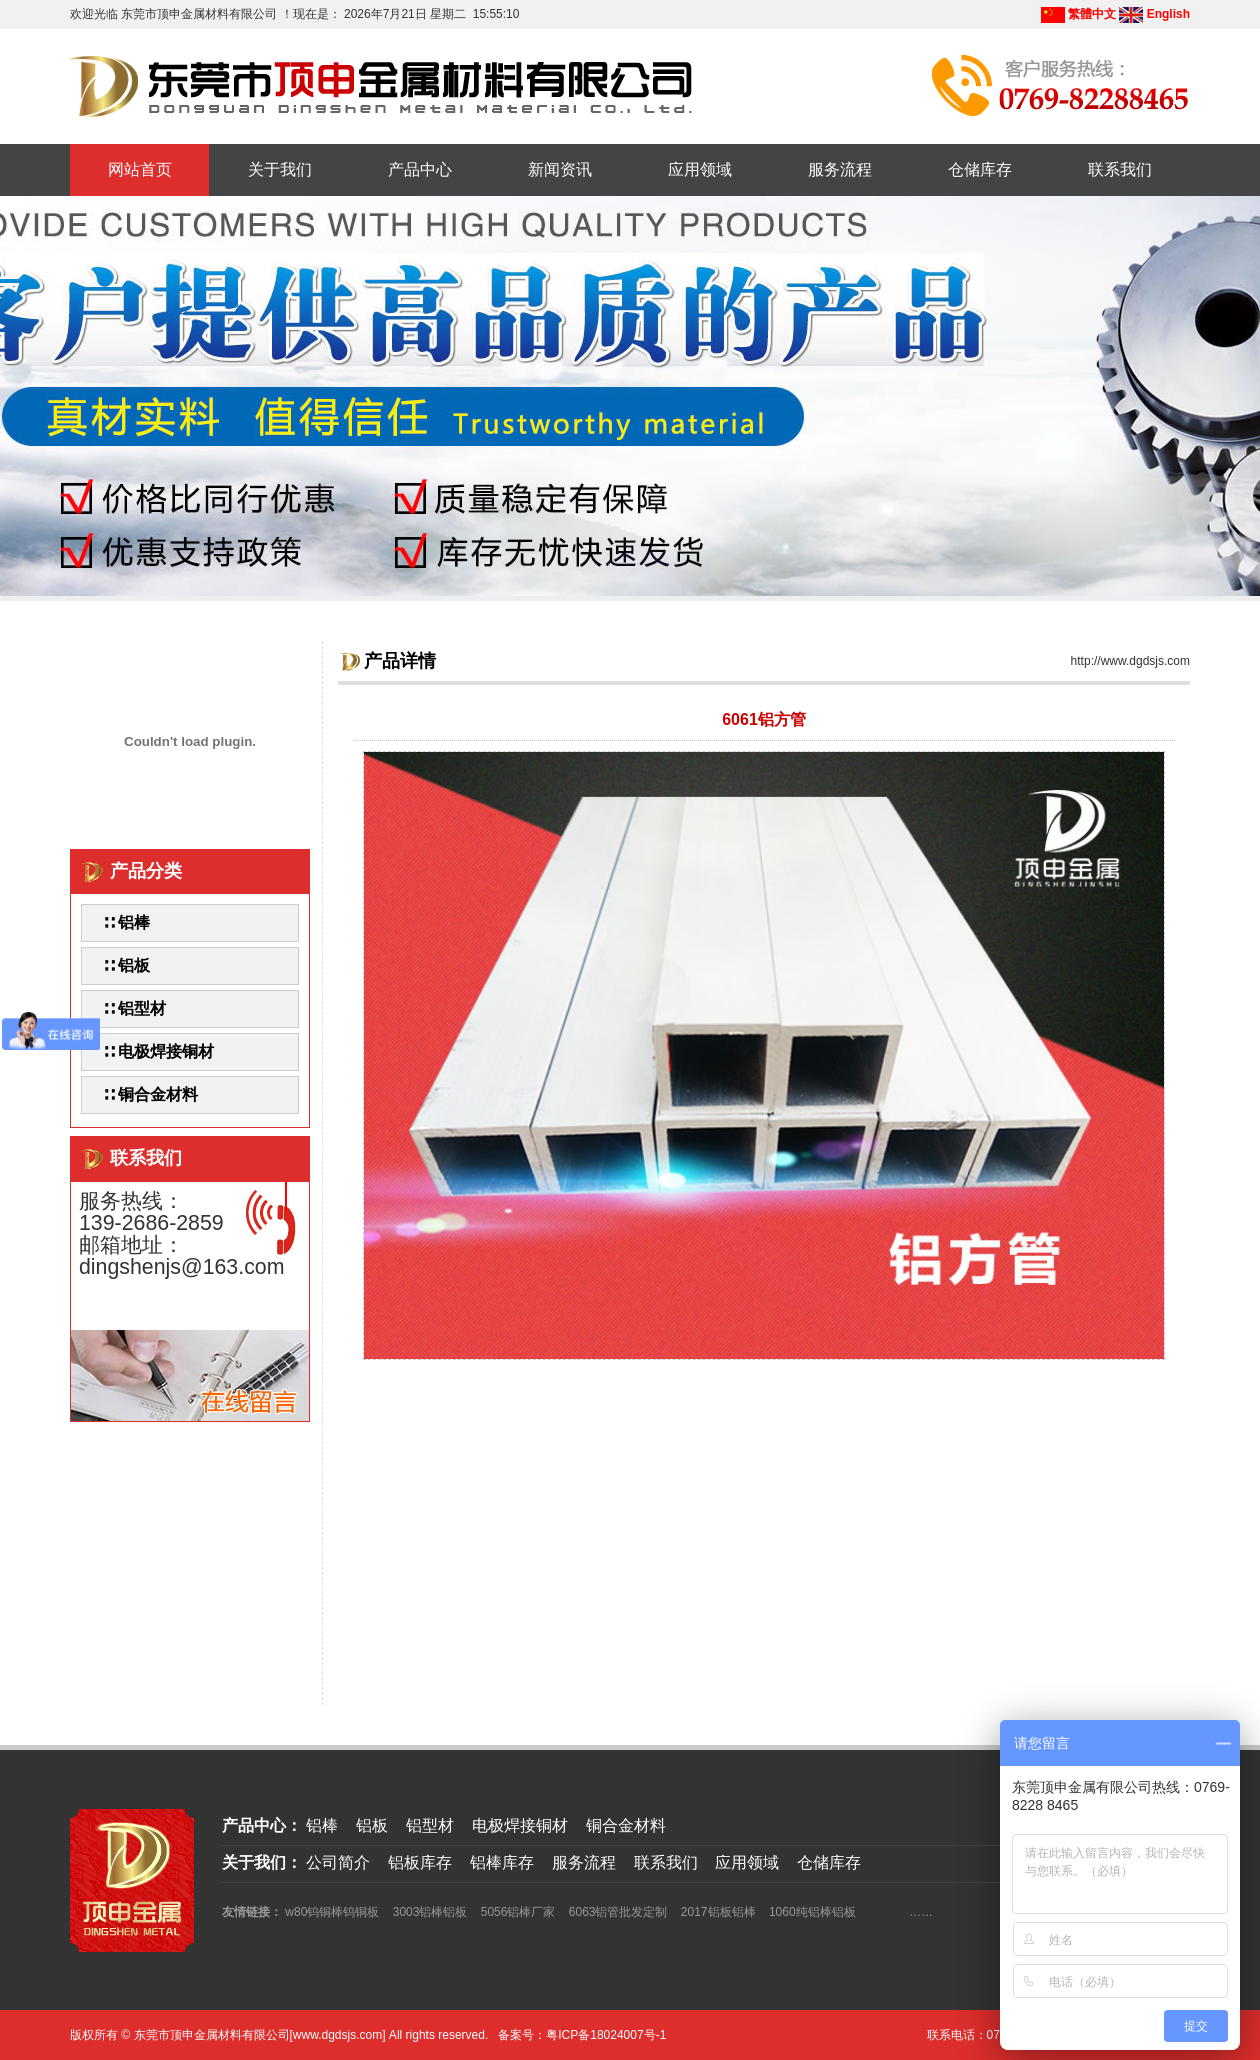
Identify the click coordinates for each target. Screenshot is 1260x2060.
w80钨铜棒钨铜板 (332, 1912)
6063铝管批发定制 (618, 1912)
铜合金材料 (626, 1825)
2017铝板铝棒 (718, 1912)
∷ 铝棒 (126, 922)
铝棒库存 (502, 1862)
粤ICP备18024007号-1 (606, 2035)
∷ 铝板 (126, 965)
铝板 (372, 1825)
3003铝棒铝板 (430, 1912)
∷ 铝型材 (134, 1008)
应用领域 (700, 169)
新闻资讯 (560, 169)
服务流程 (840, 169)
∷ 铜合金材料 (150, 1094)
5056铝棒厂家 (518, 1912)
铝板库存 (420, 1862)
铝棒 (322, 1825)
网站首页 (140, 169)
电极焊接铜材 (520, 1825)
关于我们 (280, 169)
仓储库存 (980, 169)
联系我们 (1120, 169)
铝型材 (430, 1825)
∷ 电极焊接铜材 (158, 1051)
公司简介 (338, 1862)
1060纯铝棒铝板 (812, 1912)
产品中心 (420, 169)
